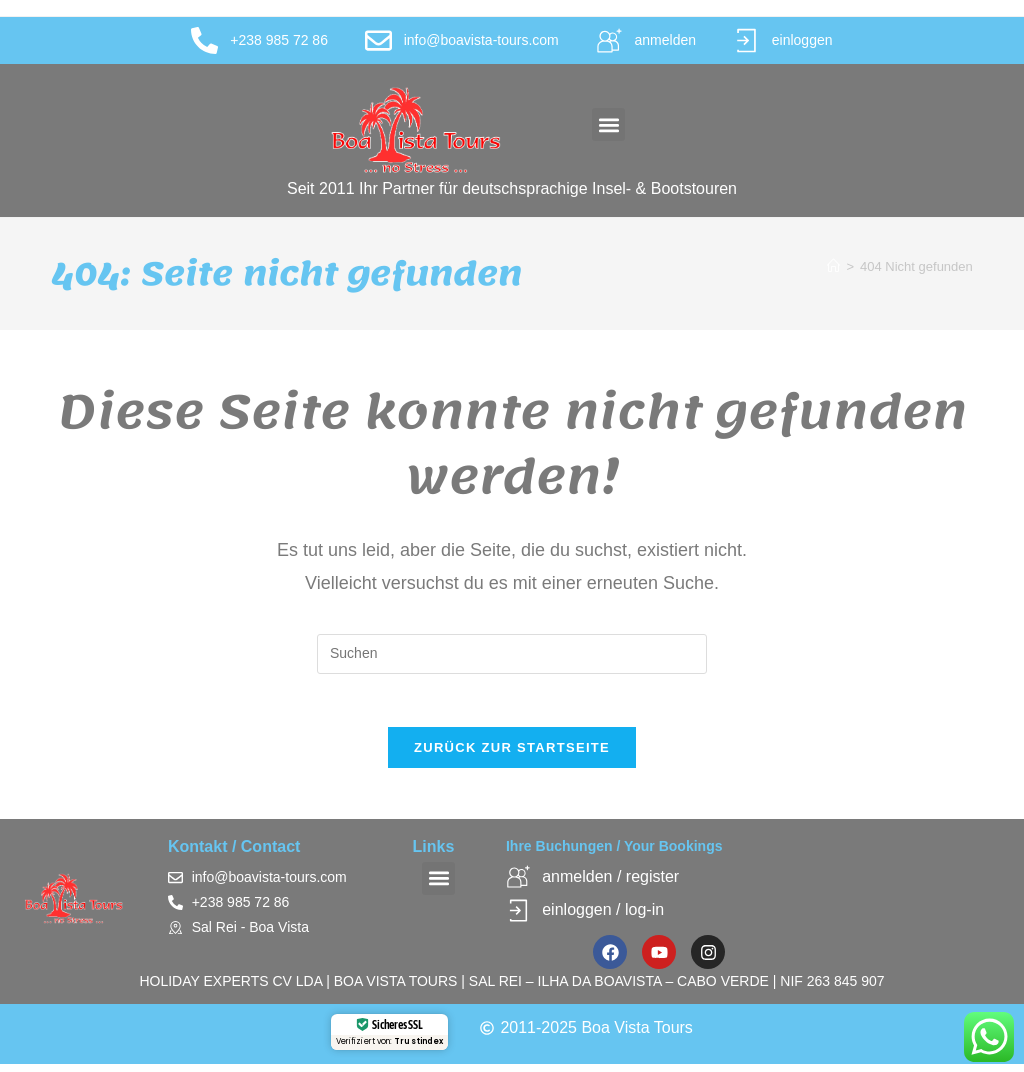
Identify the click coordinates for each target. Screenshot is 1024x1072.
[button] (608, 124)
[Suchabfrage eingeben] (512, 654)
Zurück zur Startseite (512, 755)
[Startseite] (833, 266)
